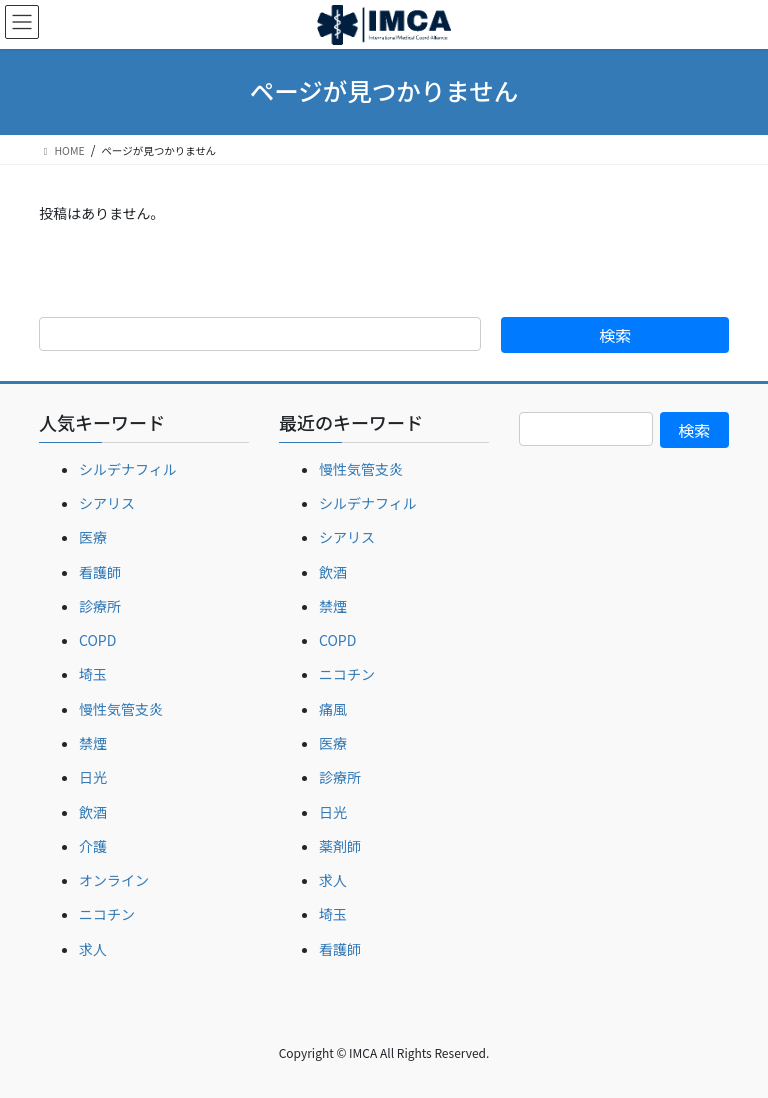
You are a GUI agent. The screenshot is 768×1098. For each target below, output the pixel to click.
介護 (93, 846)
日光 (93, 777)
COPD (97, 640)
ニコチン (107, 914)
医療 (93, 537)
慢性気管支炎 (121, 709)
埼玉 (93, 674)
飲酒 (93, 812)
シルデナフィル (128, 469)
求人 (93, 949)
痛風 (333, 709)
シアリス (107, 503)
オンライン (114, 880)
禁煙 (93, 743)
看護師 (100, 572)
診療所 (100, 606)
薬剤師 (340, 846)
